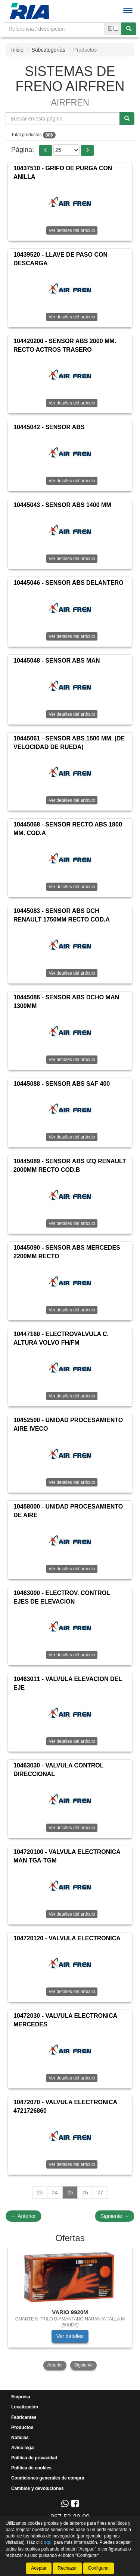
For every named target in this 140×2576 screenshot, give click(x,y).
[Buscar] (128, 28)
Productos (22, 2427)
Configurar (98, 2568)
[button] (45, 150)
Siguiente (114, 2216)
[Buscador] (54, 28)
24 (55, 2192)
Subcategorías (48, 50)
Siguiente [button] (83, 2365)
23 (40, 2192)
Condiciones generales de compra (47, 2478)
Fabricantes (23, 2417)
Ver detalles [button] (70, 2336)
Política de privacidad (34, 2457)
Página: (22, 149)
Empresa (20, 2396)
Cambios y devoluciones (37, 2488)
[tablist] (70, 2309)
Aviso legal (23, 2447)
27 (100, 2192)
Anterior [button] (55, 2365)
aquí (48, 2542)
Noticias (20, 2437)
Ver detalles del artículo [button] (72, 230)
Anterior (23, 2216)
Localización (24, 2407)
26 (85, 2192)
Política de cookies (31, 2467)
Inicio (17, 50)
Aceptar (38, 2568)
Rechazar (67, 2568)
